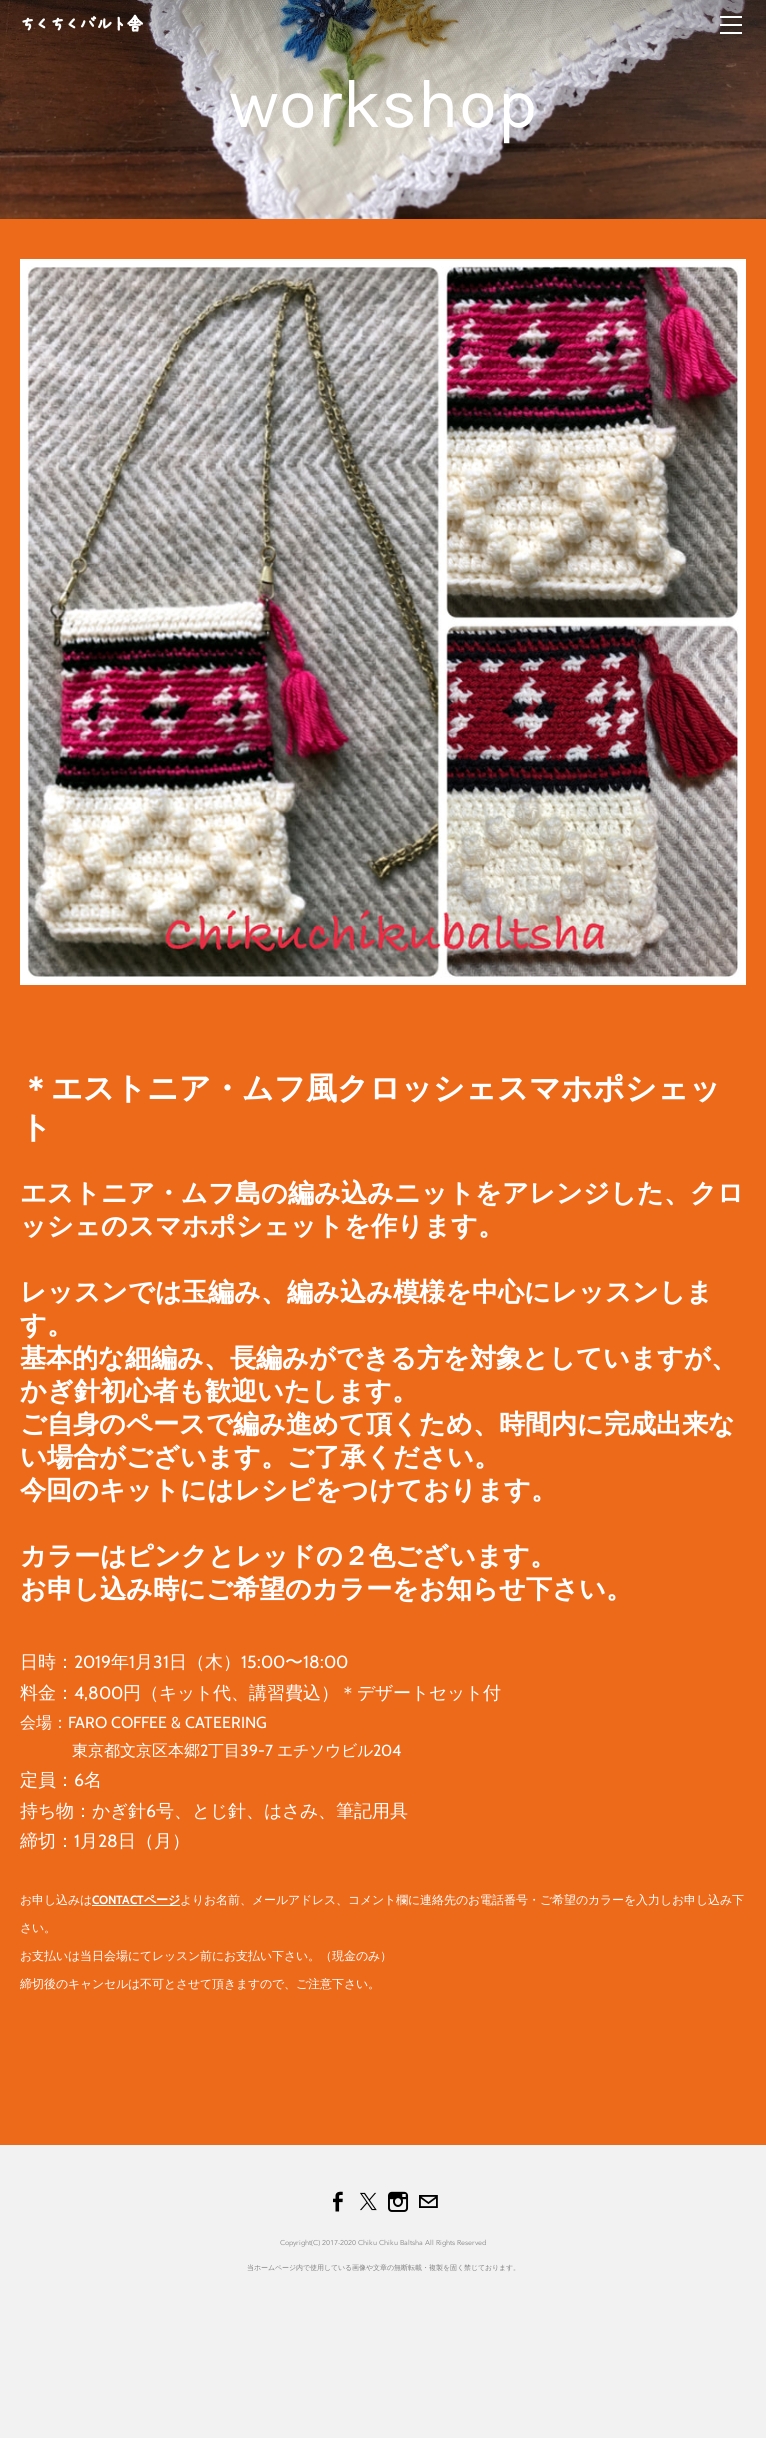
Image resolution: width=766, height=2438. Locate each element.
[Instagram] (398, 2202)
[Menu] (731, 25)
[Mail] (428, 2202)
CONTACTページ (136, 1899)
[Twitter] (368, 2202)
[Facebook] (338, 2202)
